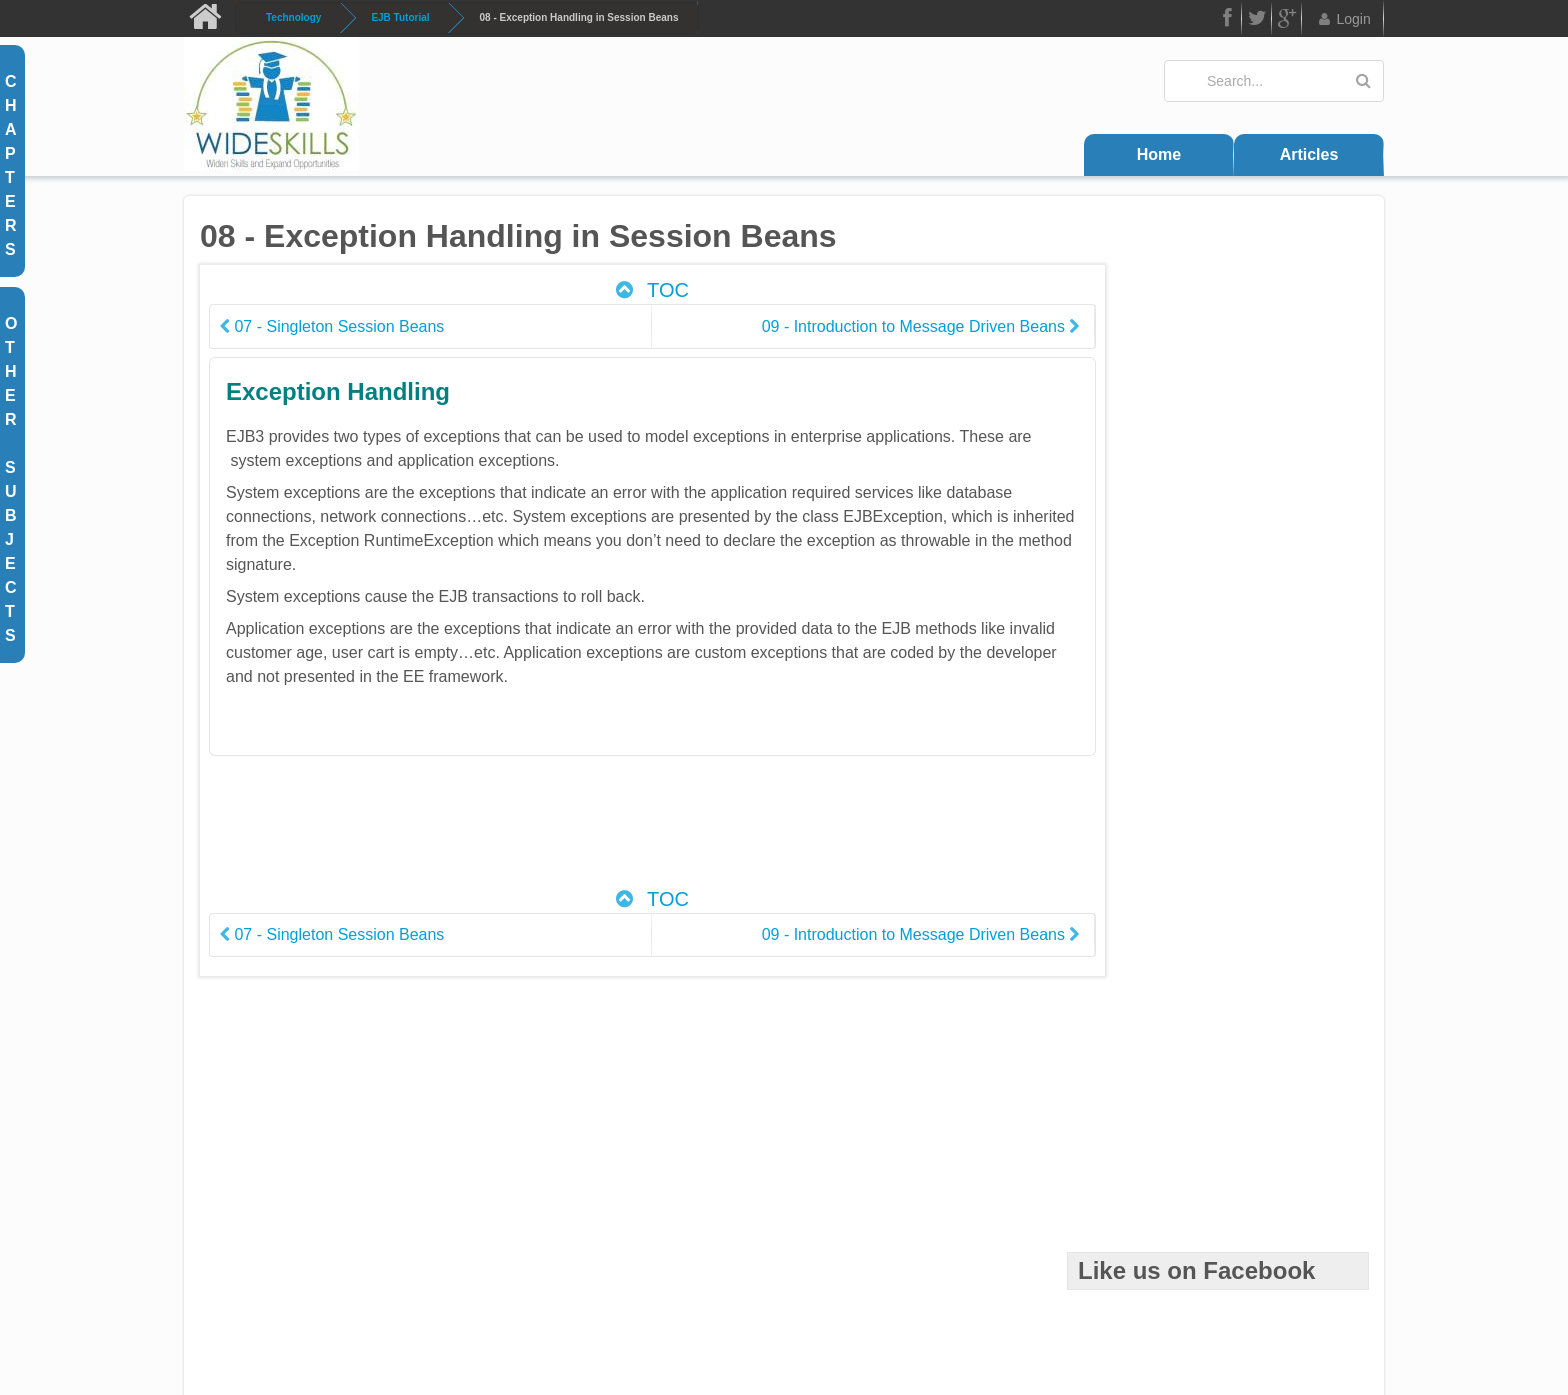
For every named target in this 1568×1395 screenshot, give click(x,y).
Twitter (1257, 21)
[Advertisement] (620, 832)
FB (1225, 21)
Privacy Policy (1009, 1274)
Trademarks (902, 1274)
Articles (1309, 154)
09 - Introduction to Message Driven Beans (857, 326)
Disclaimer (805, 1274)
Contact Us (549, 1274)
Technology (293, 17)
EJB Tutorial (400, 17)
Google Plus (1287, 21)
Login (1343, 19)
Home (1159, 154)
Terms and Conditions (678, 1274)
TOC (618, 290)
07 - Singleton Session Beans (332, 326)
